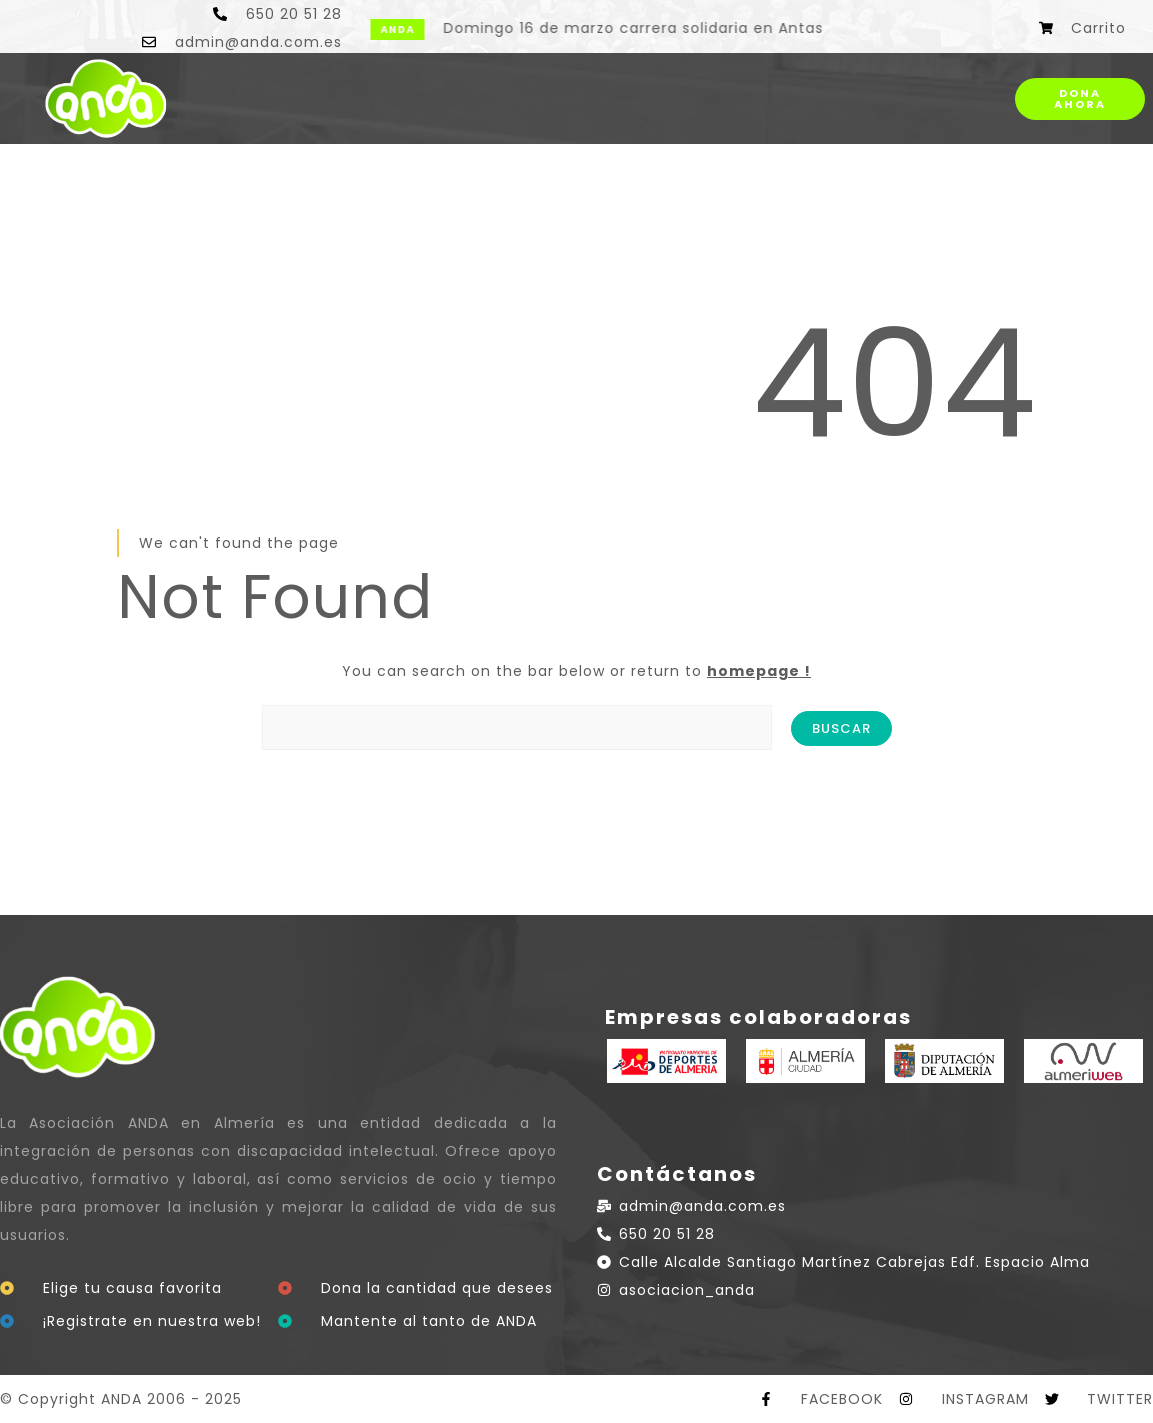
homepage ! (759, 671)
